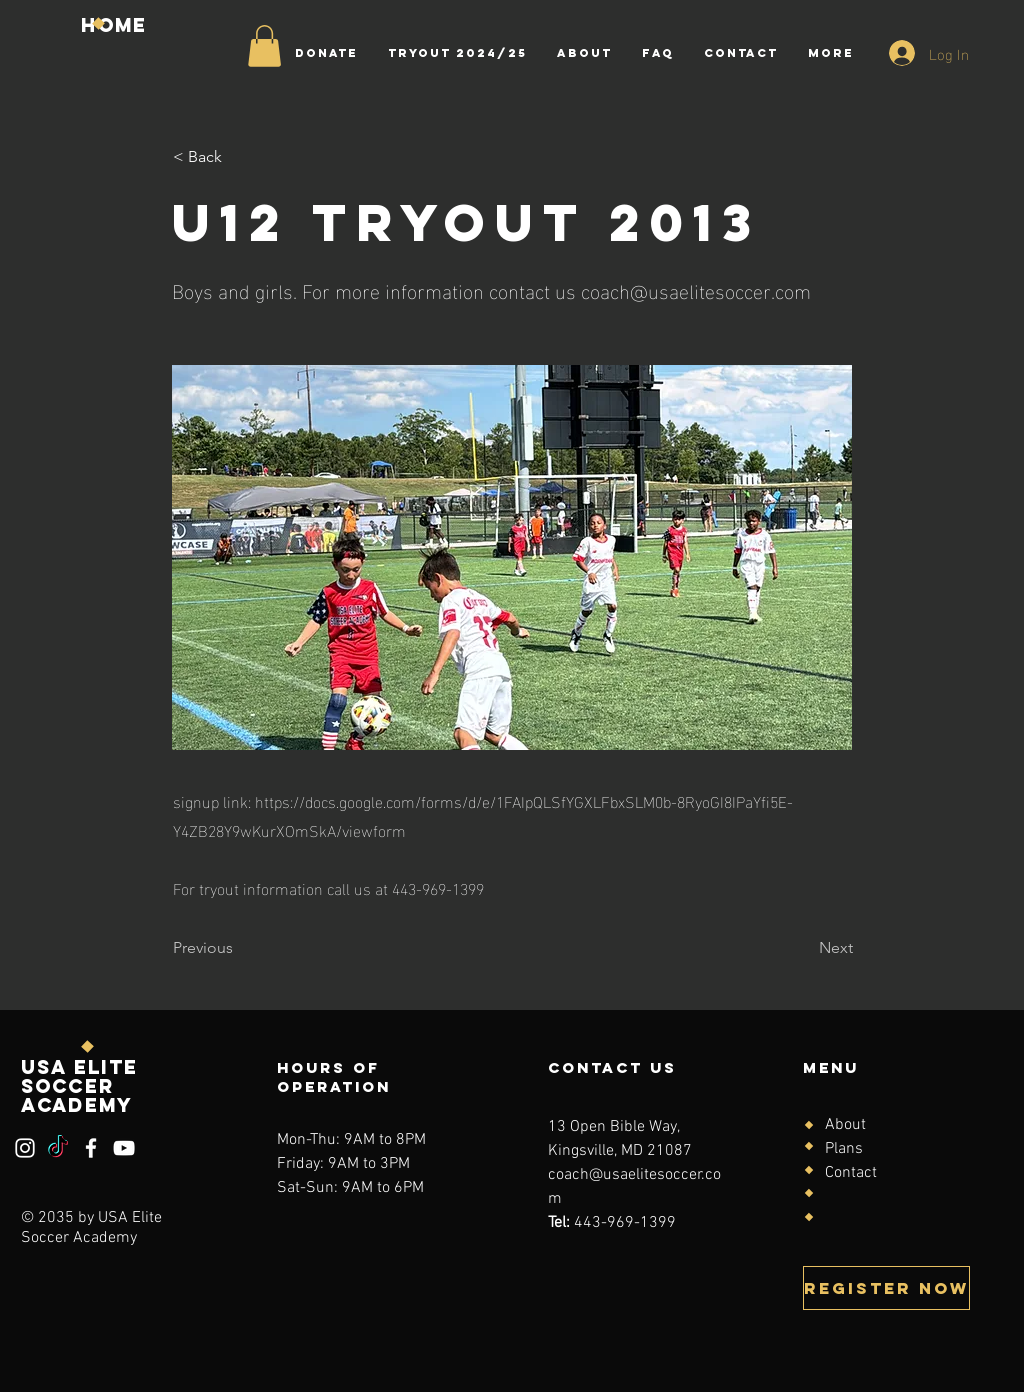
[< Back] (239, 157)
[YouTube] (124, 1148)
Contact (851, 1173)
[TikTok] (58, 1148)
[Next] (803, 948)
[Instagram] (25, 1148)
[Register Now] (886, 1288)
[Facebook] (91, 1148)
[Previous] (239, 948)
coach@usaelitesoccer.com (696, 289)
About (845, 1125)
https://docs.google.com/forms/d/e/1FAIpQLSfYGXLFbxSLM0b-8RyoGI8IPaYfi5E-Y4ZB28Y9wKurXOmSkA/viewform (483, 815)
